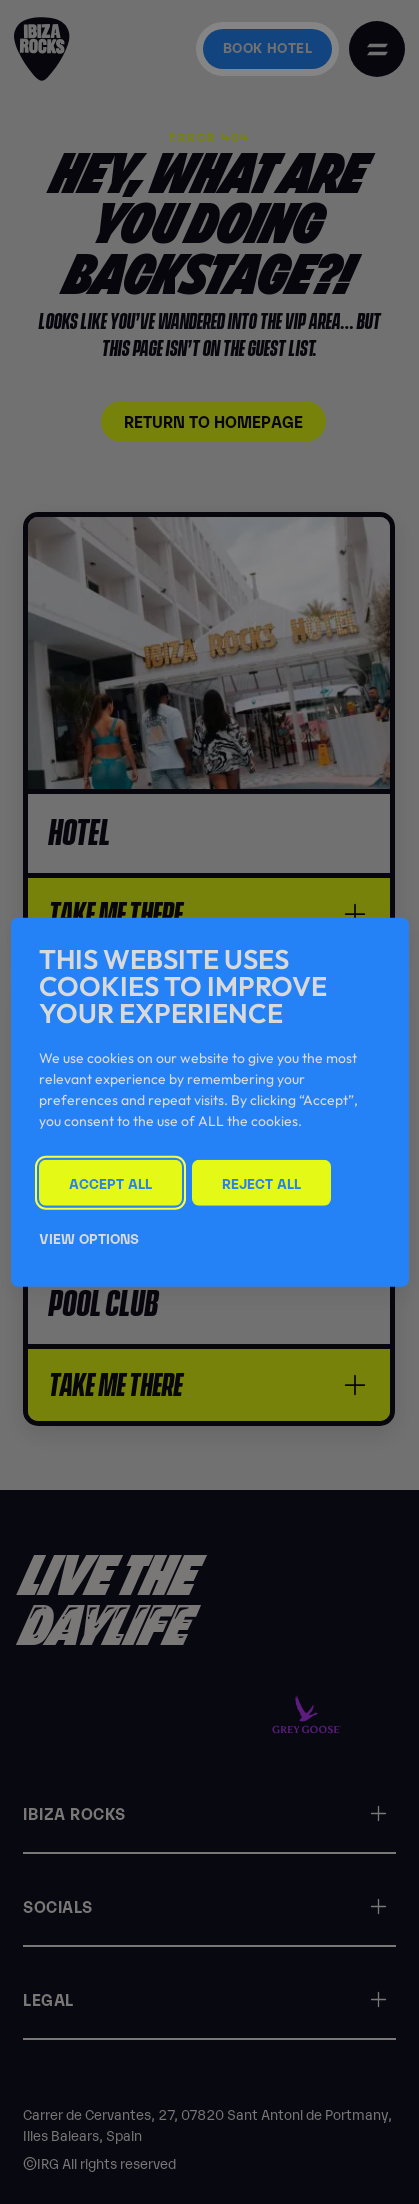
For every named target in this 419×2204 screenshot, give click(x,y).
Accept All (110, 1182)
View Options (89, 1236)
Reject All (261, 1182)
